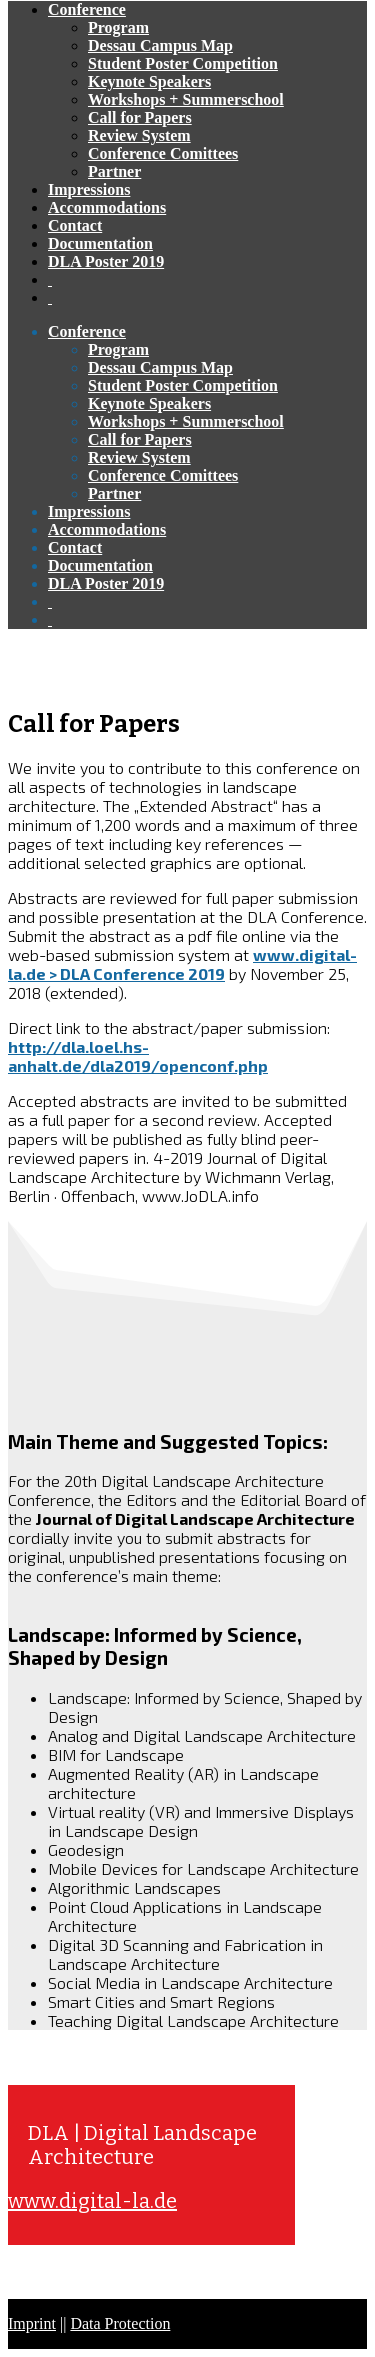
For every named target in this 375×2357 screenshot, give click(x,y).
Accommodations (107, 207)
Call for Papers (140, 117)
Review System (139, 135)
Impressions (89, 189)
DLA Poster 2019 (106, 261)
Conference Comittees (163, 153)
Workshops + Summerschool (186, 99)
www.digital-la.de (92, 2201)
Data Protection (120, 2323)
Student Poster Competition (183, 63)
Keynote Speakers (149, 81)
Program (118, 27)
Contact (75, 225)
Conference (87, 9)
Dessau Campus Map (160, 45)
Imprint (32, 2323)
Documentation (100, 243)
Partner (114, 171)
